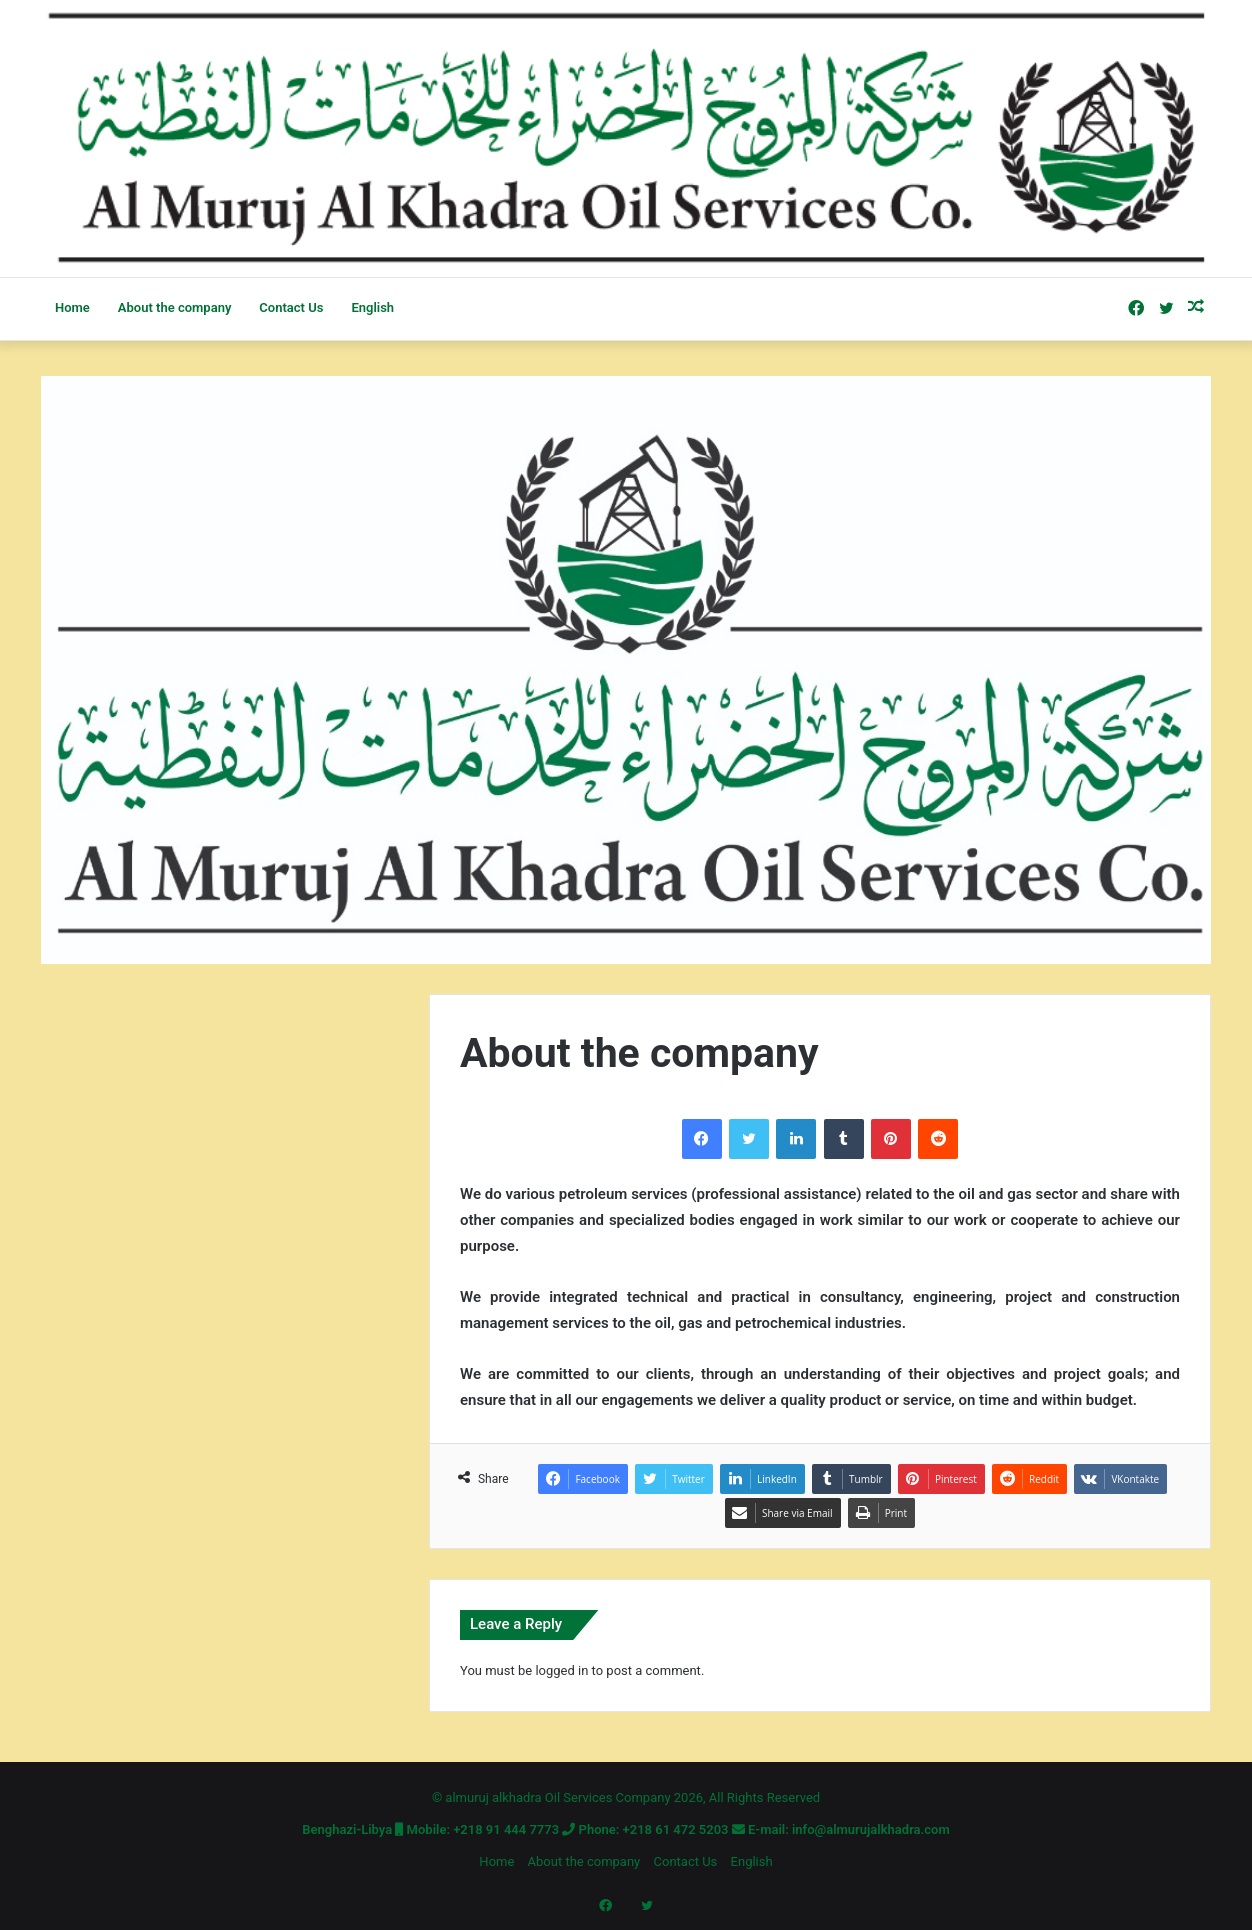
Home (72, 307)
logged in (561, 1670)
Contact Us (291, 307)
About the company (175, 307)
